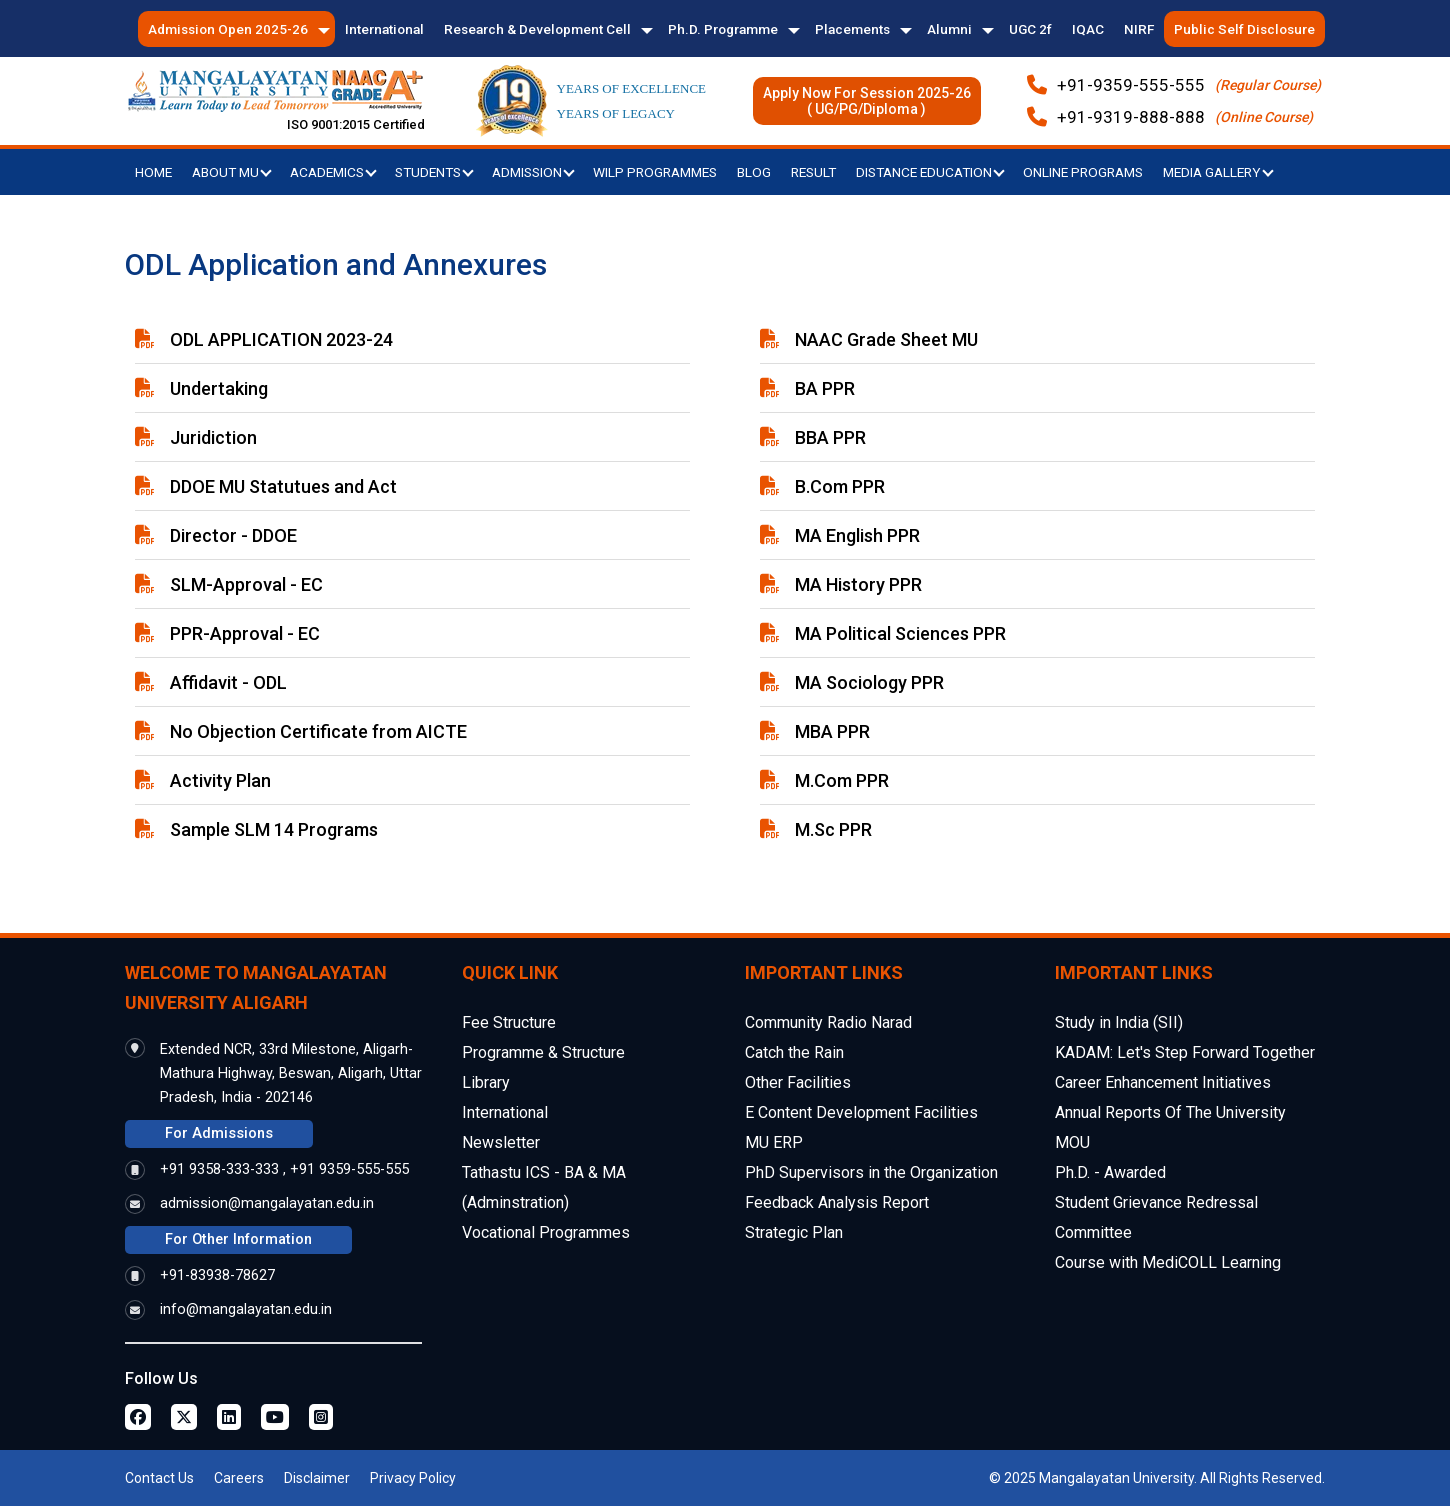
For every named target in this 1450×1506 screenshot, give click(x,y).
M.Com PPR (842, 780)
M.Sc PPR (833, 829)
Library (486, 1082)
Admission (533, 172)
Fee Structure (509, 1022)
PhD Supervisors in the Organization (871, 1172)
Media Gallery (1218, 172)
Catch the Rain (794, 1052)
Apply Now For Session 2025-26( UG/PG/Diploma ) (867, 101)
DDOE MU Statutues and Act (283, 486)
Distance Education (930, 172)
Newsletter (501, 1142)
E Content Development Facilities (861, 1112)
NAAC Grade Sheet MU (886, 339)
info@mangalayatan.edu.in (246, 1309)
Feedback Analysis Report (837, 1202)
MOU (1072, 1142)
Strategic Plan (794, 1232)
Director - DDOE (233, 535)
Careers (239, 1478)
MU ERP (774, 1142)
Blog (754, 172)
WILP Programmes (655, 172)
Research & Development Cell (537, 29)
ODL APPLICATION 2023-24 (281, 339)
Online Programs (1083, 172)
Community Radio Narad (828, 1022)
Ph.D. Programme (723, 29)
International (384, 29)
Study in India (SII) (1119, 1022)
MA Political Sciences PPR (900, 633)
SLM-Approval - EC (246, 584)
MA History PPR (858, 584)
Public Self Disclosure (1244, 29)
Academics (333, 172)
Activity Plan (220, 780)
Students (434, 172)
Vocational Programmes (546, 1232)
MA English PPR (857, 535)
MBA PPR (832, 731)
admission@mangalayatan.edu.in (267, 1203)
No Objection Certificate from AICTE (318, 731)
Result (813, 172)
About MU (232, 172)
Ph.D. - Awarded (1110, 1172)
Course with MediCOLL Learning (1168, 1262)
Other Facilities (798, 1082)
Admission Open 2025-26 (228, 29)
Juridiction (213, 437)
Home (153, 172)
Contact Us (159, 1478)
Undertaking (219, 388)
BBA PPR (830, 437)
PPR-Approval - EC (245, 633)
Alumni (949, 29)
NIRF (1139, 29)
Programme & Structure (543, 1052)
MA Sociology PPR (869, 682)
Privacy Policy (413, 1478)
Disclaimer (317, 1478)
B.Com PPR (840, 486)
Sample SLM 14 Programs (274, 829)
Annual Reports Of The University (1170, 1112)
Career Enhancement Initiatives (1163, 1082)
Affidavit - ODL (228, 682)
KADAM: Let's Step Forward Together (1185, 1052)
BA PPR (825, 388)
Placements (852, 29)
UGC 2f (1030, 29)
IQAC (1088, 29)
